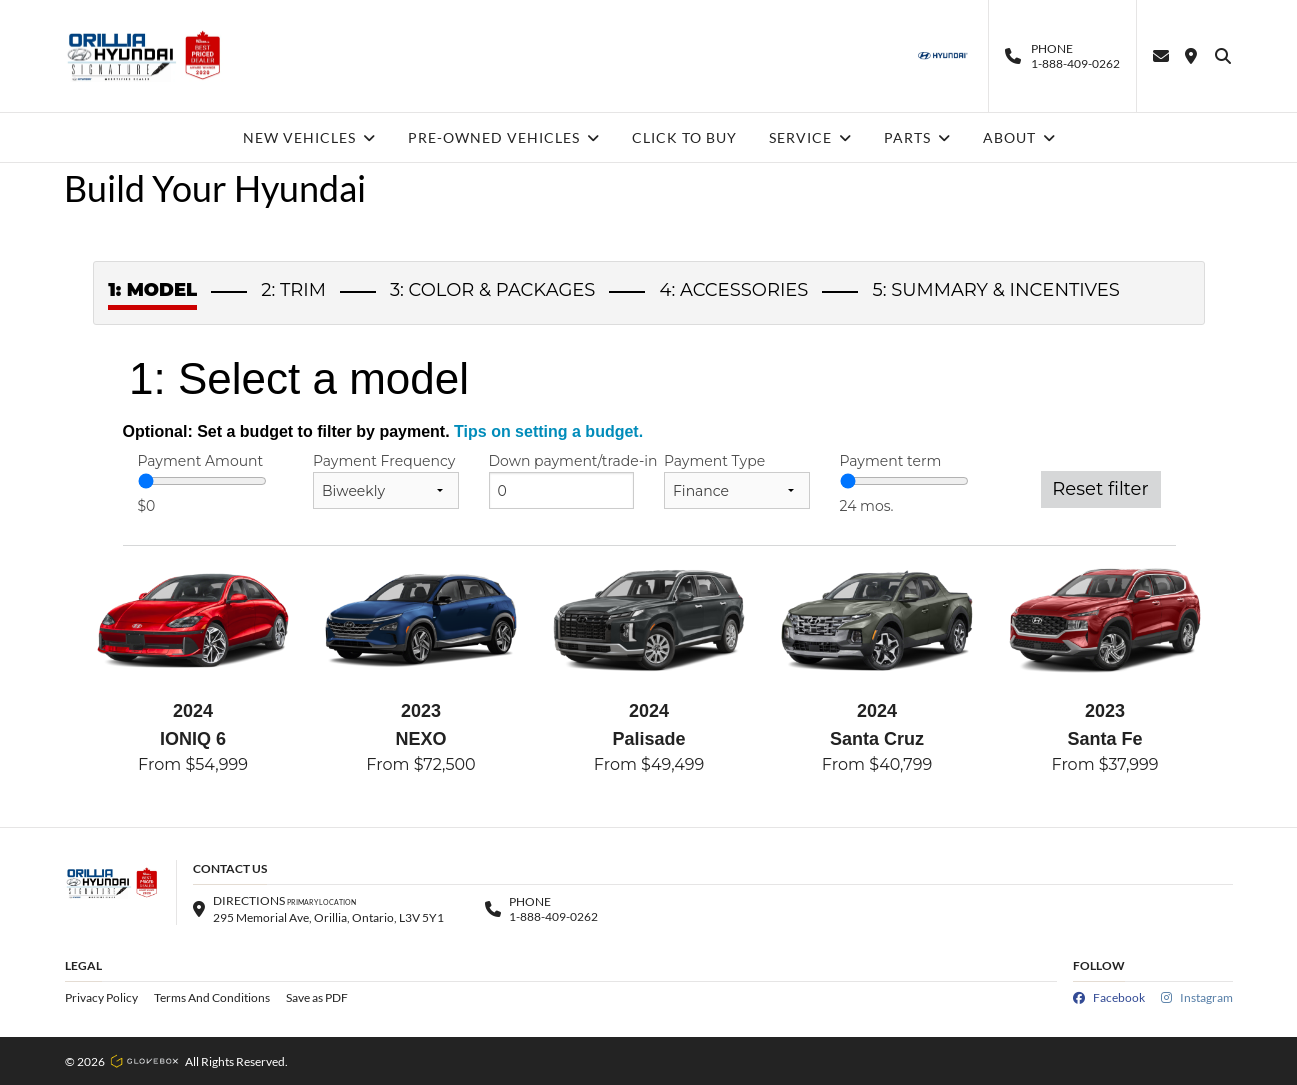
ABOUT (1019, 137)
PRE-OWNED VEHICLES (504, 137)
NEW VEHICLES (309, 137)
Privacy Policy (101, 997)
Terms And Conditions (212, 997)
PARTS (917, 137)
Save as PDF (317, 997)
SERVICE (810, 137)
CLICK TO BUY (684, 137)
